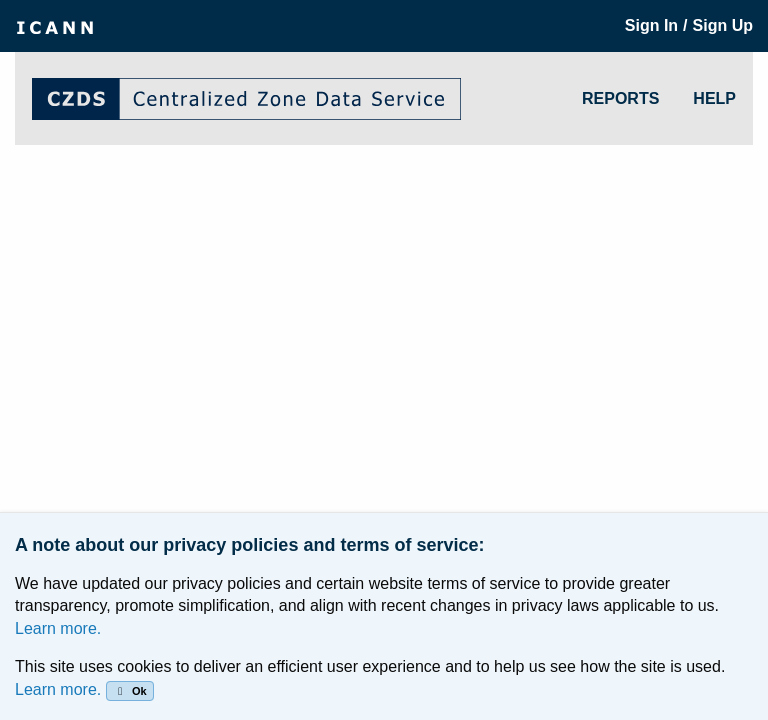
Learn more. (58, 628)
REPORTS (620, 98)
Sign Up (723, 25)
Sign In (651, 25)
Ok (129, 691)
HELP (714, 98)
